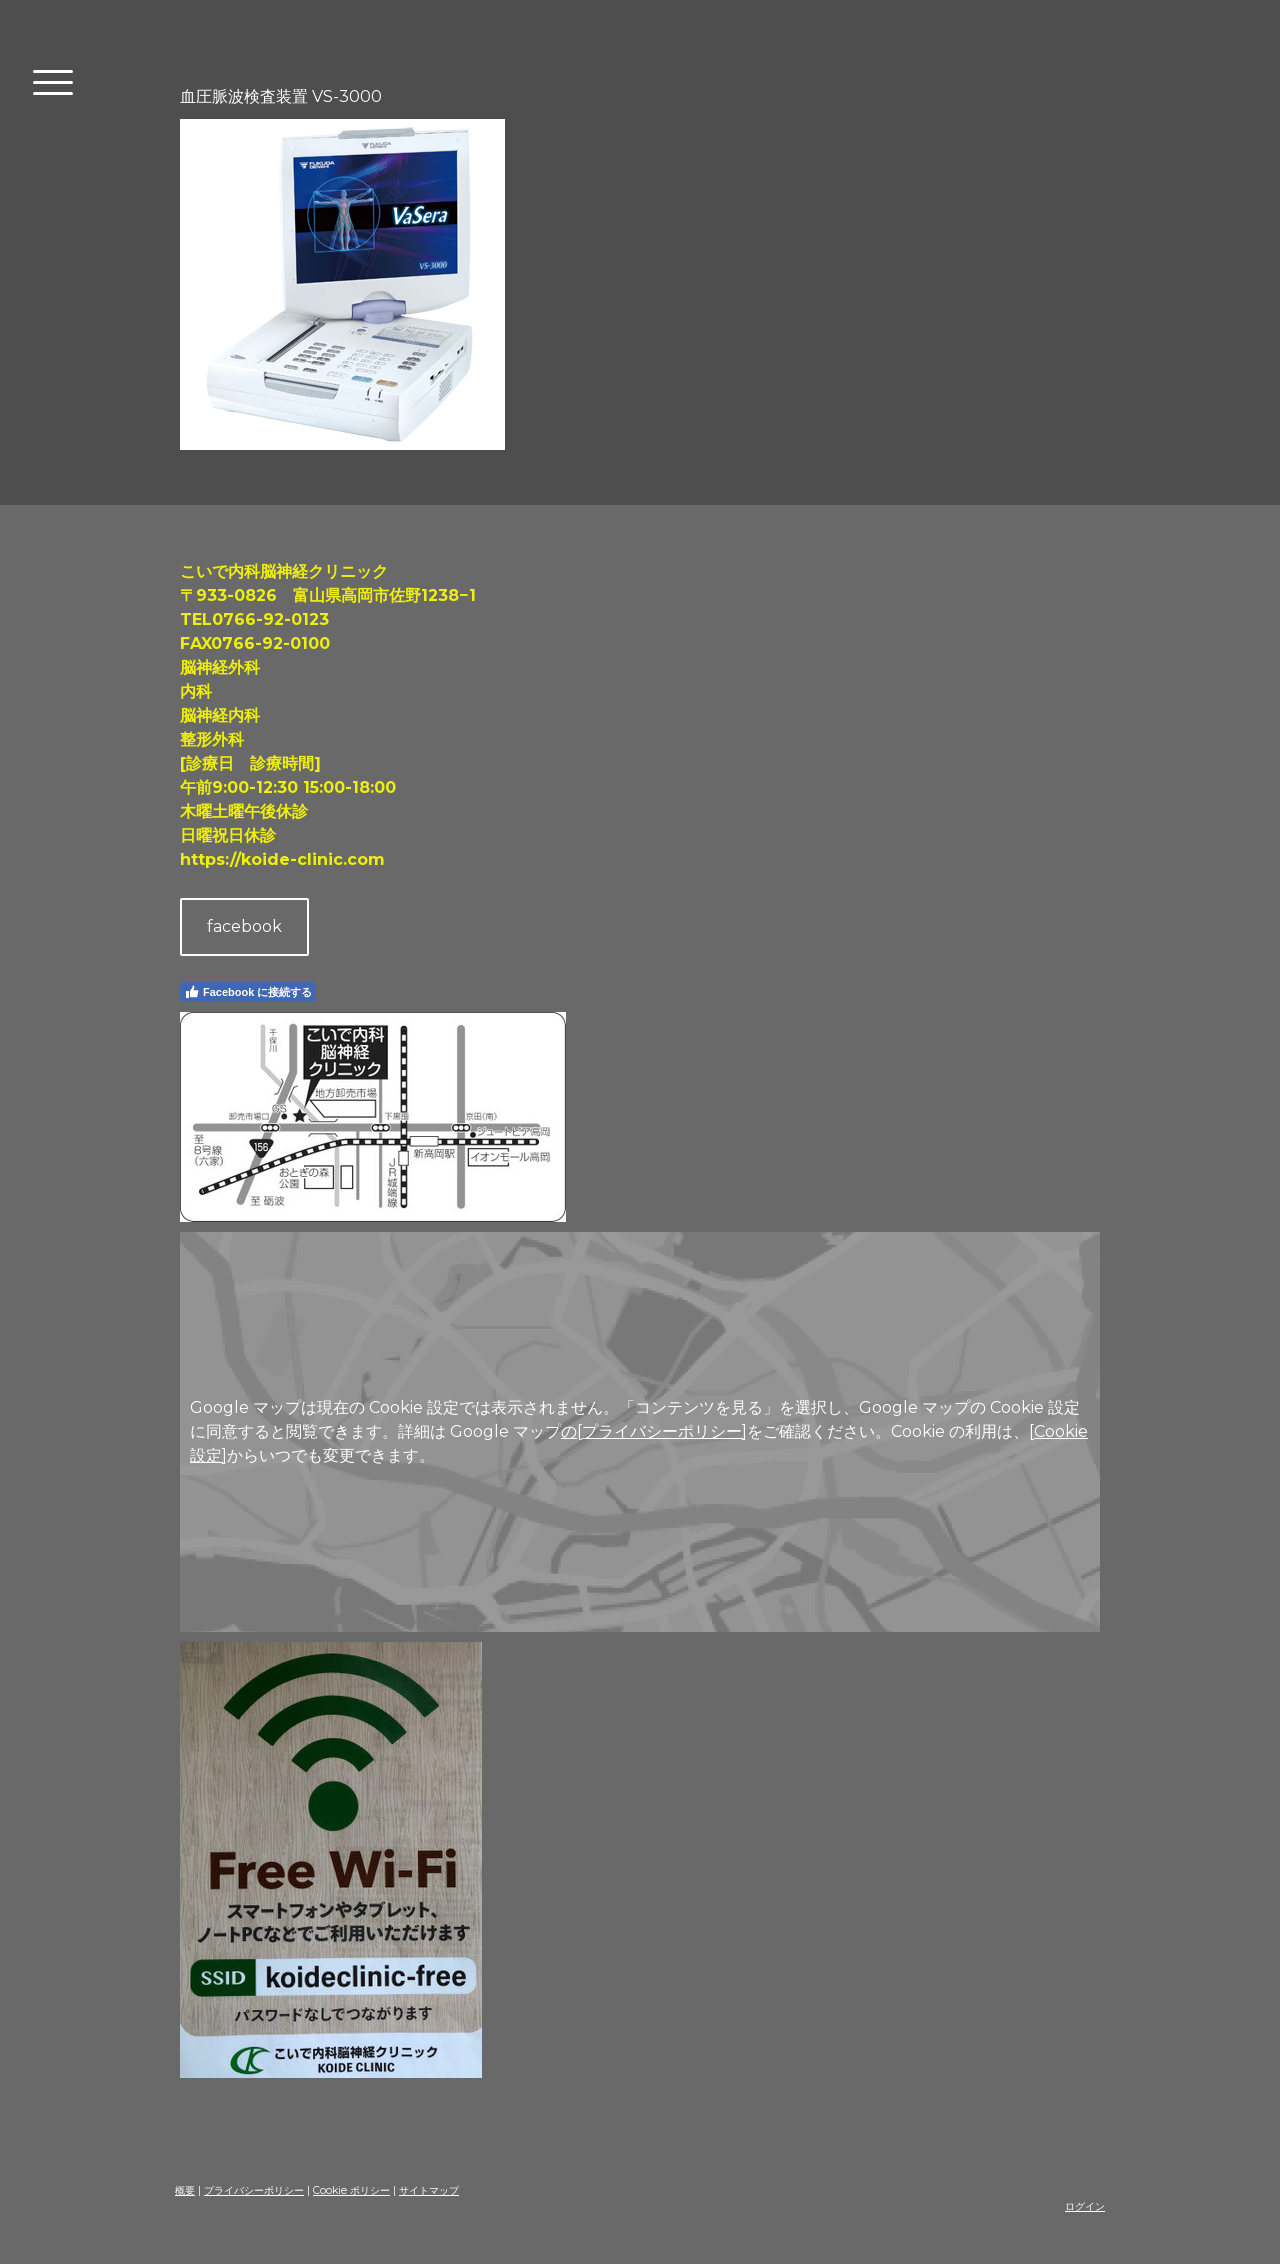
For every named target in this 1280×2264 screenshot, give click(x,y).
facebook (244, 926)
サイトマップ (429, 2190)
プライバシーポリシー (254, 2190)
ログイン (1085, 2206)
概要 (185, 2190)
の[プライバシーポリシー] (654, 1431)
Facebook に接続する (248, 992)
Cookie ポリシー (351, 2190)
